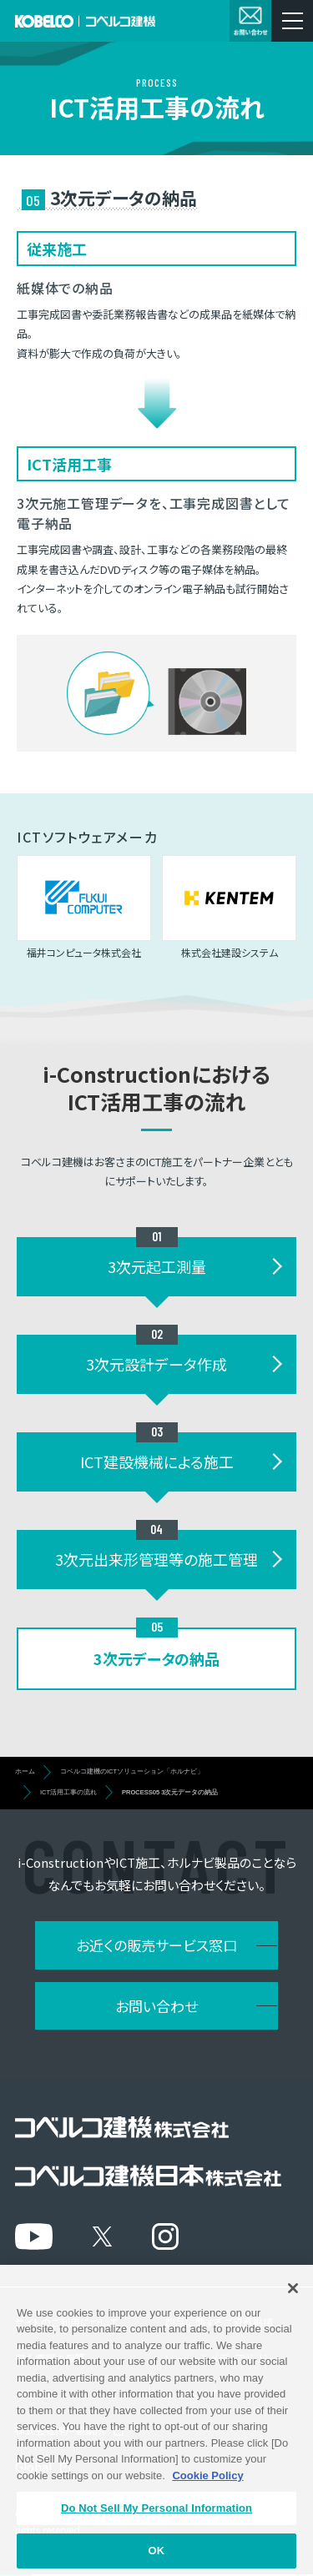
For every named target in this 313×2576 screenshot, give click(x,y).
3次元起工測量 (157, 1266)
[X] (102, 2236)
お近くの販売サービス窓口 (156, 1945)
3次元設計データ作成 (156, 1364)
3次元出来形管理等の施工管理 (156, 1559)
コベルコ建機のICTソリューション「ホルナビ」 (132, 1771)
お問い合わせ (156, 2005)
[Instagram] (165, 2236)
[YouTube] (34, 2236)
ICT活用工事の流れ (68, 1792)
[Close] (293, 2302)
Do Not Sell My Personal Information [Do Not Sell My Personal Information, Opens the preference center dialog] (156, 2523)
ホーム (25, 1771)
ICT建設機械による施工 (157, 1461)
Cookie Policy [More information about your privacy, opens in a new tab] (207, 2490)
